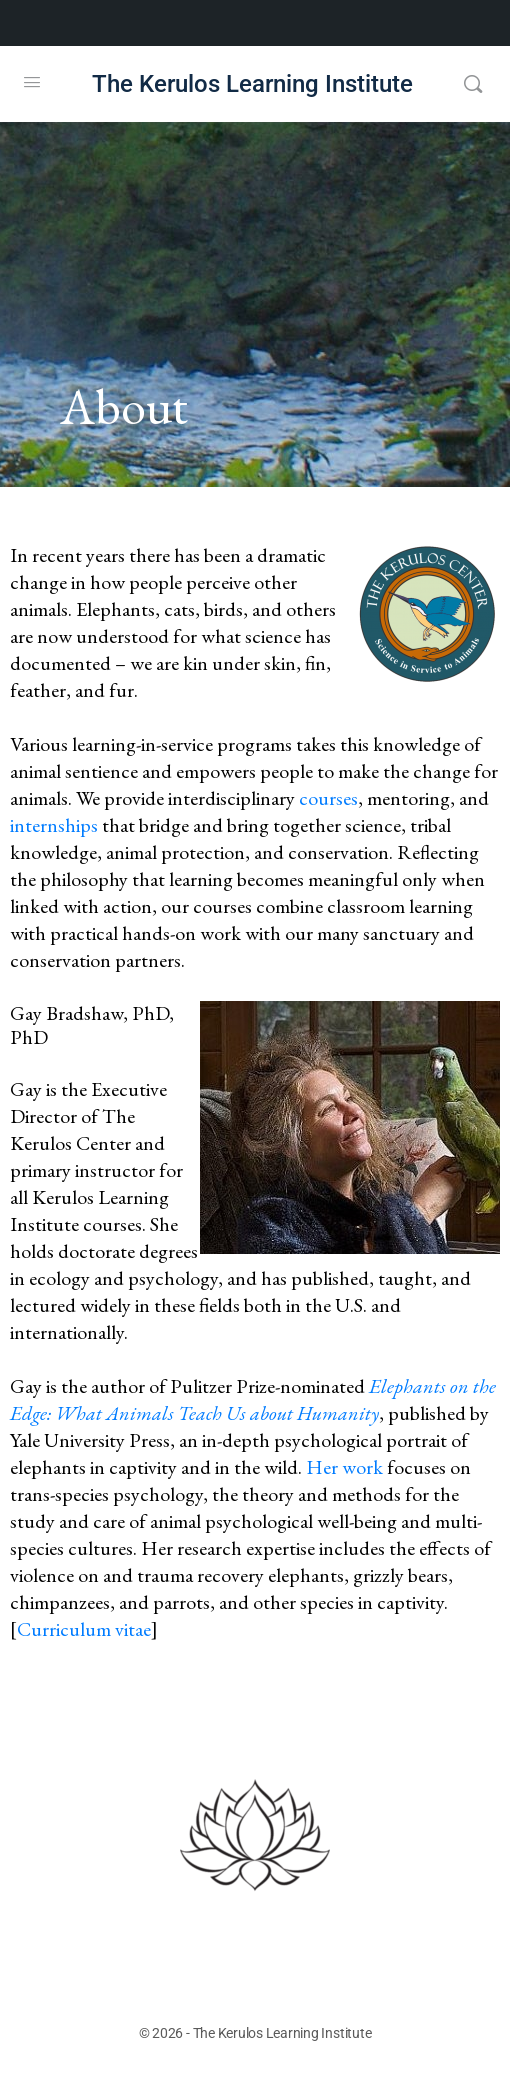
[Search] (473, 84)
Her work (344, 1467)
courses (328, 798)
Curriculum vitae (84, 1629)
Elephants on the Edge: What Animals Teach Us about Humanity (253, 1399)
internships (56, 825)
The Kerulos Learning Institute (252, 84)
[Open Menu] (32, 82)
